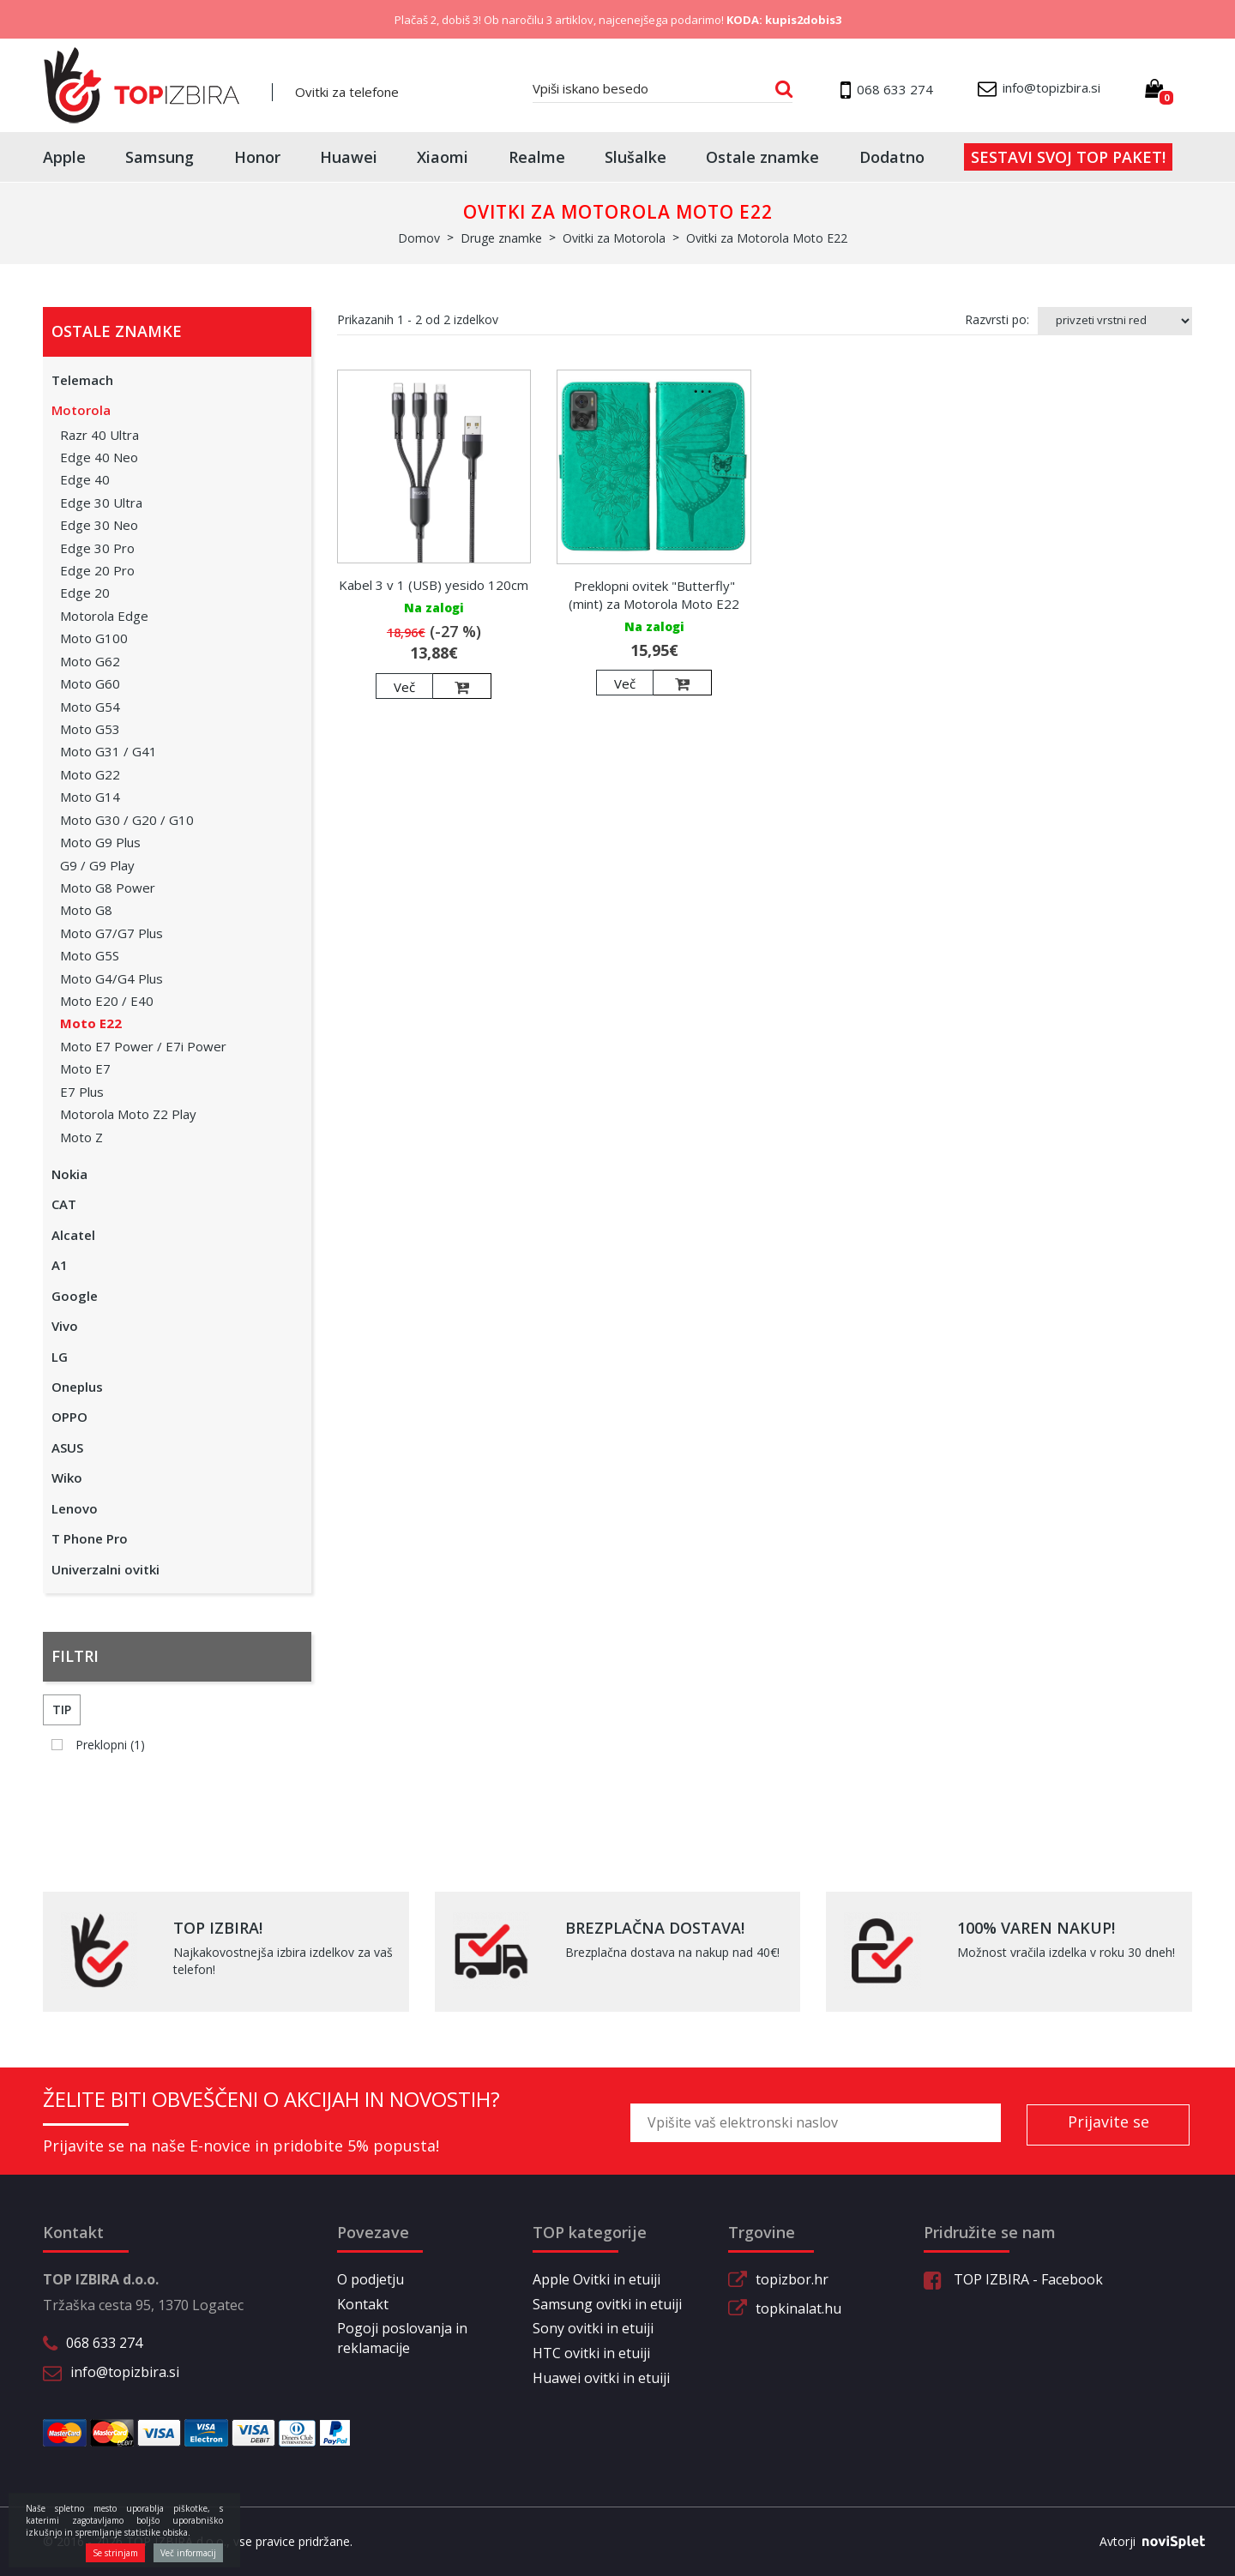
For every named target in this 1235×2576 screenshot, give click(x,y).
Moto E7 (85, 1068)
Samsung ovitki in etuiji (607, 2304)
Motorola (81, 409)
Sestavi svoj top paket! (1068, 157)
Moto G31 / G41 (108, 751)
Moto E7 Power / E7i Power (143, 1046)
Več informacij (188, 2553)
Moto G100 (94, 638)
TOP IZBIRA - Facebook (1013, 2279)
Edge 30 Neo (99, 524)
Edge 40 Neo (99, 457)
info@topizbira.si (124, 2371)
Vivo (64, 1325)
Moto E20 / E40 (107, 1000)
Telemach (82, 379)
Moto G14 (90, 796)
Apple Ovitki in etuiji (596, 2279)
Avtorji (1145, 2541)
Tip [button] (61, 1709)
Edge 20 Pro (97, 570)
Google (74, 1295)
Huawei (348, 157)
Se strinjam (115, 2553)
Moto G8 (86, 909)
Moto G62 (90, 661)
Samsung (159, 157)
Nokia (69, 1174)
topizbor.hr (792, 2279)
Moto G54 (90, 706)
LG (59, 1356)
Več (404, 686)
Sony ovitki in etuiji (593, 2328)
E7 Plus (82, 1091)
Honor (257, 157)
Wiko (66, 1477)
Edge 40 (85, 479)
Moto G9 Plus (100, 842)
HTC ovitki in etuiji (591, 2353)
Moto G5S (89, 955)
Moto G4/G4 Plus (111, 978)
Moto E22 (91, 1023)
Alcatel (73, 1234)
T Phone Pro (89, 1538)
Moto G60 (90, 683)
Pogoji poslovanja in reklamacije (402, 2338)
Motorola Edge (104, 615)
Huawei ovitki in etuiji (601, 2377)
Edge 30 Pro (97, 548)
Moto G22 (90, 774)
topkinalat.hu (798, 2308)
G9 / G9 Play (97, 865)
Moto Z (81, 1137)
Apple (64, 157)
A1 (59, 1264)
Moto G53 (90, 728)
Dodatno (892, 157)
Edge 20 (85, 592)
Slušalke (635, 157)
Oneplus (77, 1386)
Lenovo (74, 1508)
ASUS (67, 1447)
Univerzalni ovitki (105, 1569)
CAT (63, 1204)
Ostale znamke (762, 157)
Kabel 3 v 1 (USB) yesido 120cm (433, 584)
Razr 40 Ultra (99, 434)
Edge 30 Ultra (101, 502)
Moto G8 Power (107, 887)
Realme (537, 157)
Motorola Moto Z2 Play (128, 1113)
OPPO (69, 1416)
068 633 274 (104, 2342)
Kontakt (363, 2304)
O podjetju (370, 2279)
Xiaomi (442, 157)
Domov (419, 238)
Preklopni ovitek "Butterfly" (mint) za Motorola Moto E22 (654, 594)
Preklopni (110, 1744)
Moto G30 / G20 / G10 (127, 819)
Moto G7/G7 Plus (111, 933)
